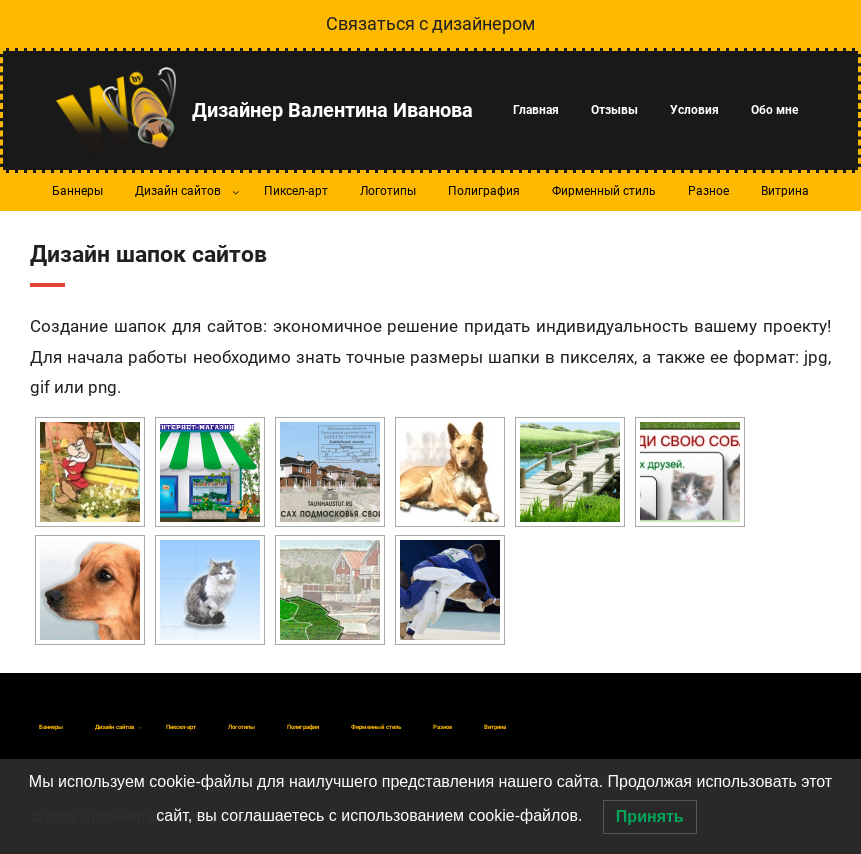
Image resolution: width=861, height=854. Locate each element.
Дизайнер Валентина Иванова (332, 110)
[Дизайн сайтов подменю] (235, 192)
